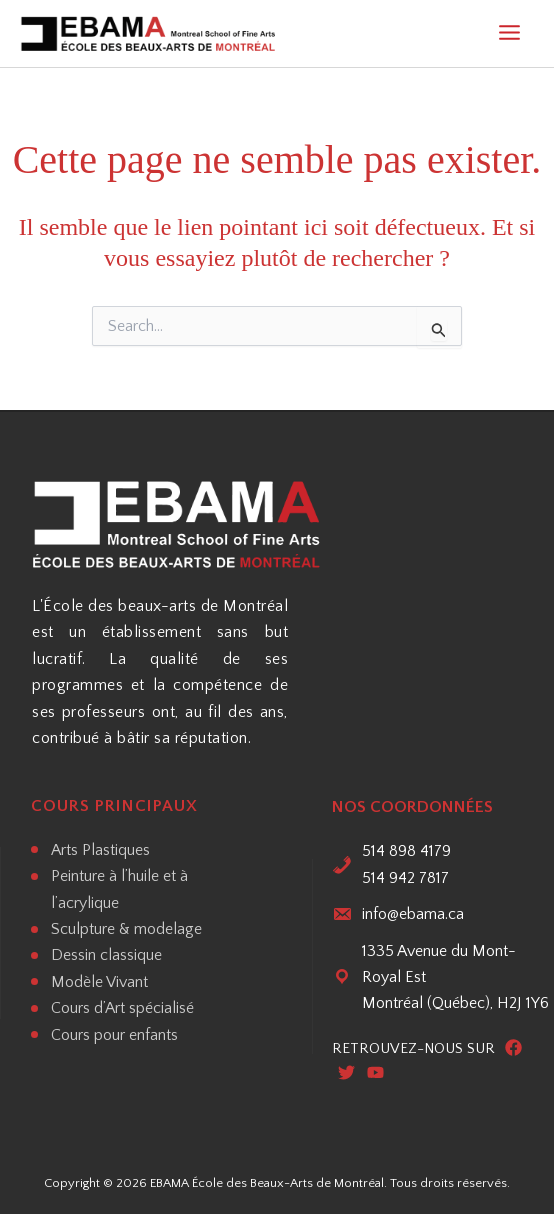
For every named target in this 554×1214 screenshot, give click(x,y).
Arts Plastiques (100, 850)
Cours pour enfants (114, 1035)
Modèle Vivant (99, 982)
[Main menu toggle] (509, 34)
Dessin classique (106, 955)
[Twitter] (346, 1074)
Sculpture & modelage (126, 929)
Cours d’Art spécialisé (122, 1008)
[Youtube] (375, 1074)
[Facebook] (513, 1049)
